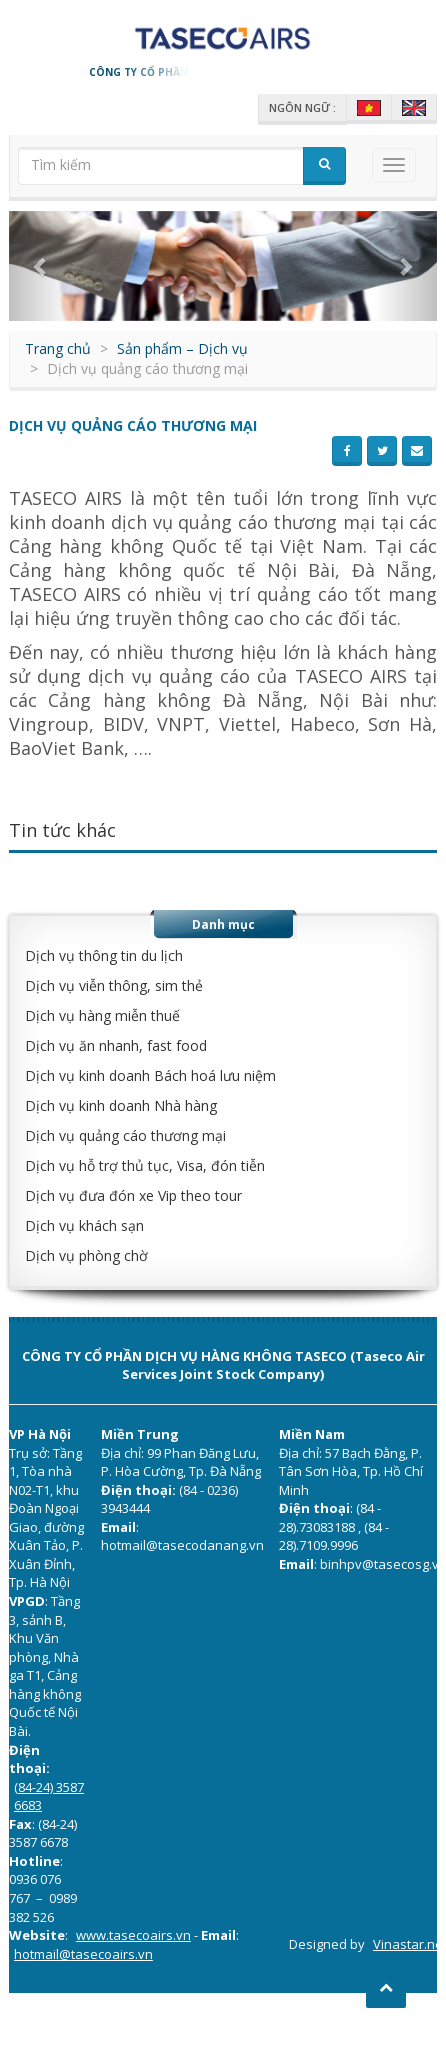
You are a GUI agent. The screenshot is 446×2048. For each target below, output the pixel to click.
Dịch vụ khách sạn (84, 1225)
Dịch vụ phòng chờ (86, 1255)
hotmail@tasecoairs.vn (83, 1954)
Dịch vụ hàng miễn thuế (102, 1015)
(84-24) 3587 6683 (49, 1796)
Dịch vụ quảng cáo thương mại (125, 1135)
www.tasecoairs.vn (133, 1935)
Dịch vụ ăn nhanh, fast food (116, 1045)
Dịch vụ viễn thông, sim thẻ (114, 985)
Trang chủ (58, 348)
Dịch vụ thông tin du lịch (104, 955)
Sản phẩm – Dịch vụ (182, 348)
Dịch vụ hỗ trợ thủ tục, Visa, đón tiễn (145, 1165)
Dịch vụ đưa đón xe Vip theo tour (133, 1195)
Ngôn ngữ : (302, 107)
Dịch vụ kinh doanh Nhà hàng (121, 1105)
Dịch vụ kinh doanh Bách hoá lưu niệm (150, 1075)
